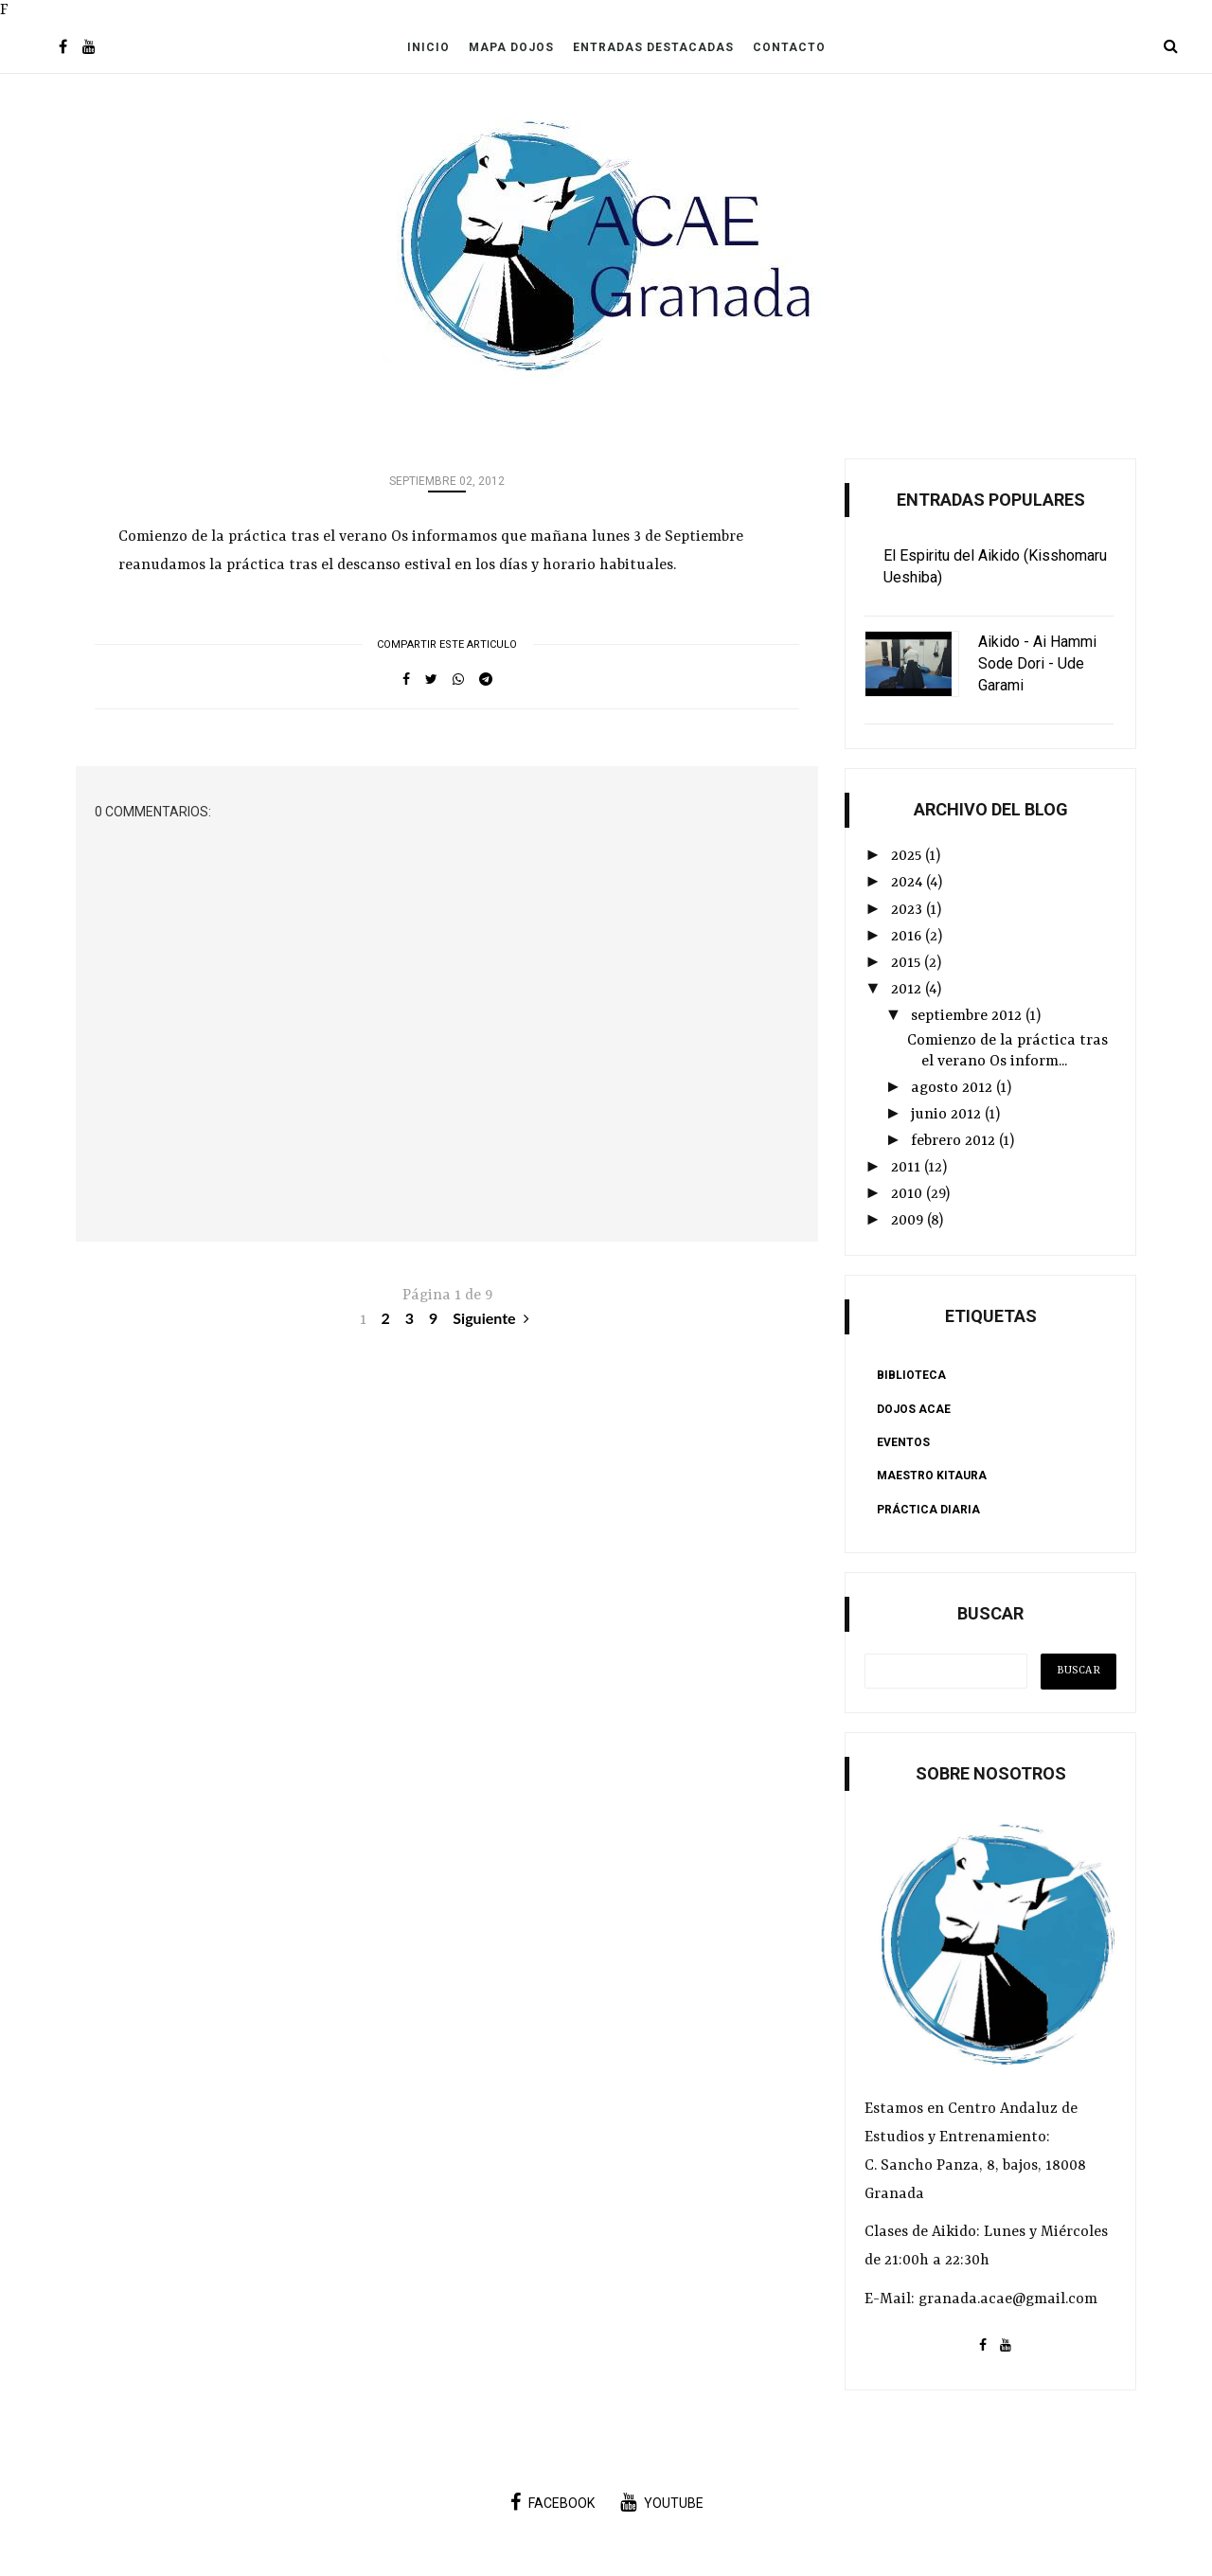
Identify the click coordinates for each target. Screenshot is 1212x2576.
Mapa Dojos (511, 47)
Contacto (789, 47)
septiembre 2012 (968, 1016)
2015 (907, 963)
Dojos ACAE (914, 1409)
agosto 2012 (953, 1088)
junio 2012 (948, 1114)
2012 (908, 989)
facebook (552, 2502)
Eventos (903, 1442)
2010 (908, 1194)
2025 (908, 856)
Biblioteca (911, 1375)
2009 (909, 1220)
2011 (907, 1167)
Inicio (428, 47)
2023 (908, 910)
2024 (908, 882)
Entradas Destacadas (653, 47)
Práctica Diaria (928, 1509)
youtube (662, 2502)
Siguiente (491, 1318)
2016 (908, 936)
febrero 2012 (955, 1141)
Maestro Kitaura (932, 1475)
